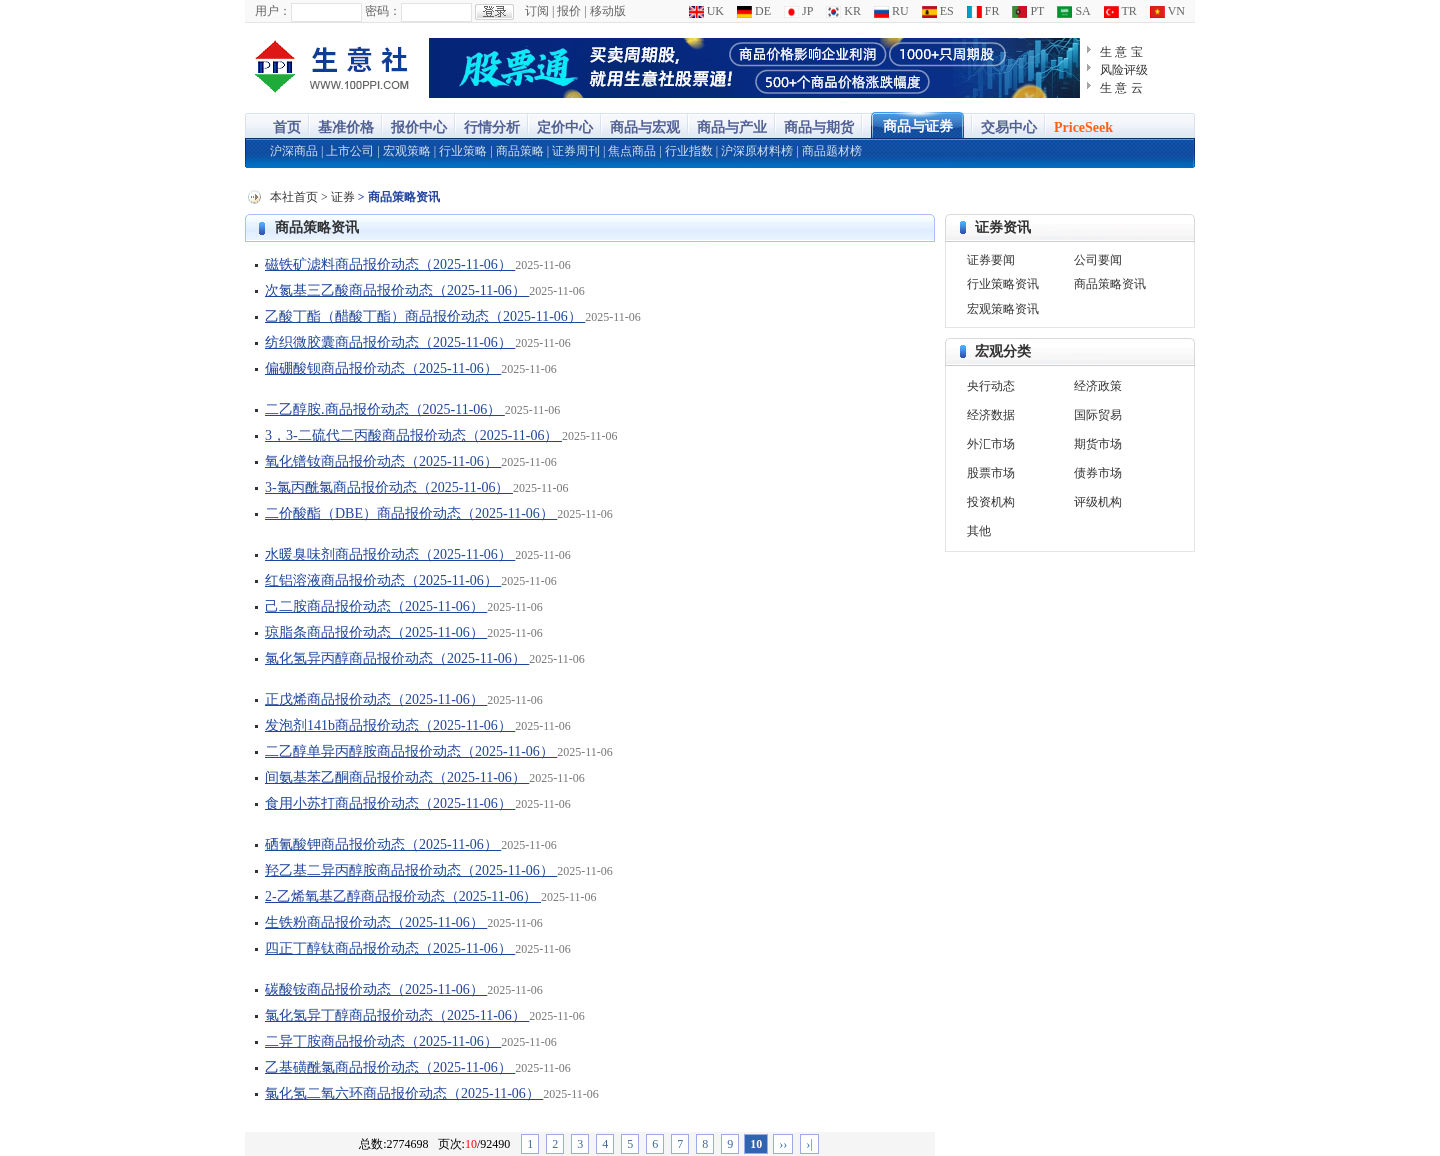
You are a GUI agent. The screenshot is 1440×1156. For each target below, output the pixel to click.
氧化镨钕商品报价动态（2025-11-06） (383, 461)
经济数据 (991, 415)
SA (1073, 11)
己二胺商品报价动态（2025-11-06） (376, 606)
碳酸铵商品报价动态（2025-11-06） (376, 989)
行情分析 (492, 127)
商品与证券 (918, 126)
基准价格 (346, 127)
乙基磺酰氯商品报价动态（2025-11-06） (390, 1067)
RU (891, 11)
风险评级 (1124, 70)
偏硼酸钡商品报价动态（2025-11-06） (383, 368)
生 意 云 (1121, 88)
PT (1028, 11)
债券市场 (1098, 473)
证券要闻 (991, 260)
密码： (383, 11)
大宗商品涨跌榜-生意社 (332, 68)
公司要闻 (1098, 260)
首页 (287, 127)
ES (938, 11)
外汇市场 (991, 444)
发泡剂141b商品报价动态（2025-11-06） (390, 725)
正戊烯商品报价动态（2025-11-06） (376, 699)
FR (983, 11)
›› (783, 1144)
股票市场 (991, 473)
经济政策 (1098, 386)
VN (1167, 11)
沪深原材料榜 (757, 151)
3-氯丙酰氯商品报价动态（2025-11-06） (389, 487)
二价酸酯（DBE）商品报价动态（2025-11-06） (411, 513)
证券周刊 (576, 151)
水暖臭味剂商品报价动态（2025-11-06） (390, 554)
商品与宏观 (645, 127)
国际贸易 (1098, 415)
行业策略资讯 (1003, 284)
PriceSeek (1083, 127)
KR (843, 11)
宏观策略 (407, 151)
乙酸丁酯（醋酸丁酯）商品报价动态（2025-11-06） (425, 316)
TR (1120, 11)
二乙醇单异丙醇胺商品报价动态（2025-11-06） (411, 751)
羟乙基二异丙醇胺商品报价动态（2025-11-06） (411, 870)
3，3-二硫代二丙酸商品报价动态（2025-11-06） (413, 435)
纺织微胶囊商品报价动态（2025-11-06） (390, 342)
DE (754, 11)
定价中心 (565, 127)
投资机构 (991, 502)
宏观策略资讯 (1003, 309)
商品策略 (520, 151)
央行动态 (991, 386)
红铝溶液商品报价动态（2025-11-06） (383, 580)
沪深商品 (294, 151)
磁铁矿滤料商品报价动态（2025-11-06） (390, 264)
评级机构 (1098, 502)
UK (706, 11)
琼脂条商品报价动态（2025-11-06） (376, 632)
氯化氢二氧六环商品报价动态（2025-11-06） (404, 1093)
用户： (273, 11)
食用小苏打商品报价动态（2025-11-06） (390, 803)
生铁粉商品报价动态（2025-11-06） (376, 922)
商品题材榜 (832, 151)
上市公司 (350, 151)
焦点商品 (632, 151)
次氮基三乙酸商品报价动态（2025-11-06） (397, 290)
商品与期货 (819, 127)
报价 (569, 11)
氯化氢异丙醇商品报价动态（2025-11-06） (397, 658)
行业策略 (463, 151)
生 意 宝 (1121, 52)
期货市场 (1098, 444)
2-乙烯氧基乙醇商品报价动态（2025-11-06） (403, 896)
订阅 (537, 11)
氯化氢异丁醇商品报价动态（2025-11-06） (397, 1015)
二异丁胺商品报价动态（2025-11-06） (383, 1041)
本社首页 (294, 197)
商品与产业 (732, 127)
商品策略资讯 (317, 227)
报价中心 (419, 127)
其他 (979, 531)
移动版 (608, 11)
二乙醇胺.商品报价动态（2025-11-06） (385, 409)
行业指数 (689, 151)
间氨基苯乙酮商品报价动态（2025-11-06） (397, 777)
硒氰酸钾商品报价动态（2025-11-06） (383, 844)
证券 (343, 197)
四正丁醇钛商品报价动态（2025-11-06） (390, 948)
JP (798, 11)
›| (809, 1144)
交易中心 (1009, 127)
